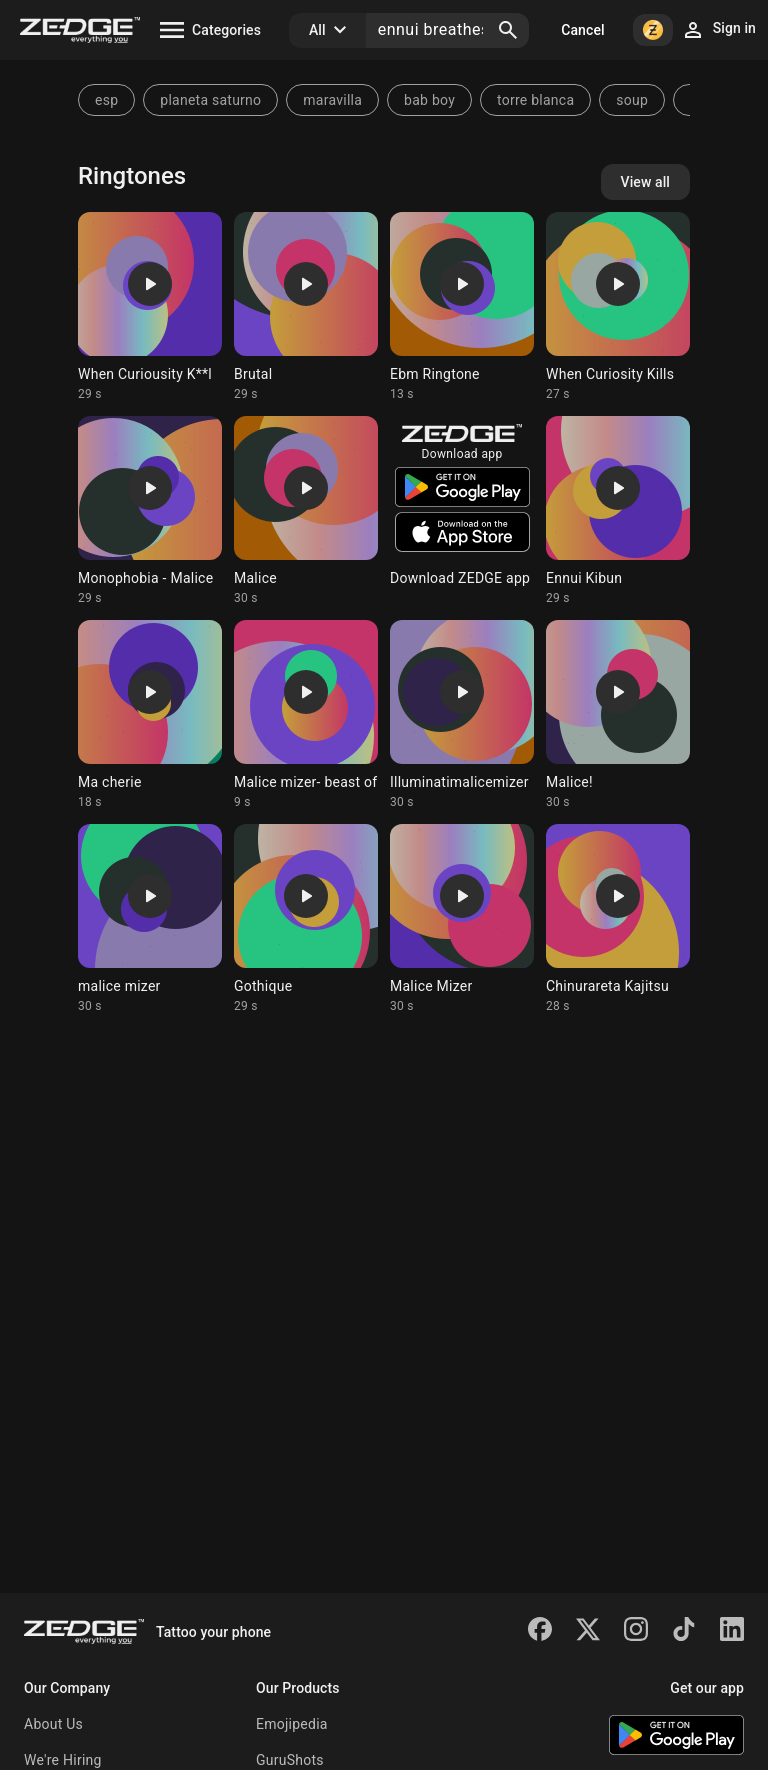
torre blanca (535, 100)
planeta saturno (210, 100)
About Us (53, 1724)
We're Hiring (63, 1760)
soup (632, 100)
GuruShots (290, 1760)
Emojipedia (292, 1724)
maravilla (332, 100)
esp (106, 100)
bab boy (429, 100)
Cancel (582, 30)
